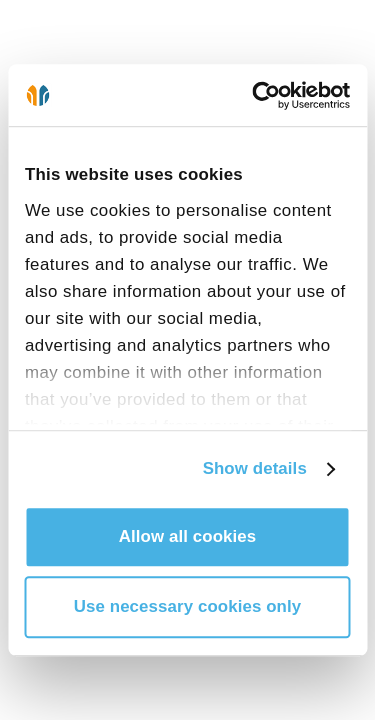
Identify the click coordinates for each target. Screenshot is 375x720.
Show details (255, 468)
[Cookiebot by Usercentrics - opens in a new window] (266, 95)
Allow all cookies (188, 536)
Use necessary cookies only (188, 606)
